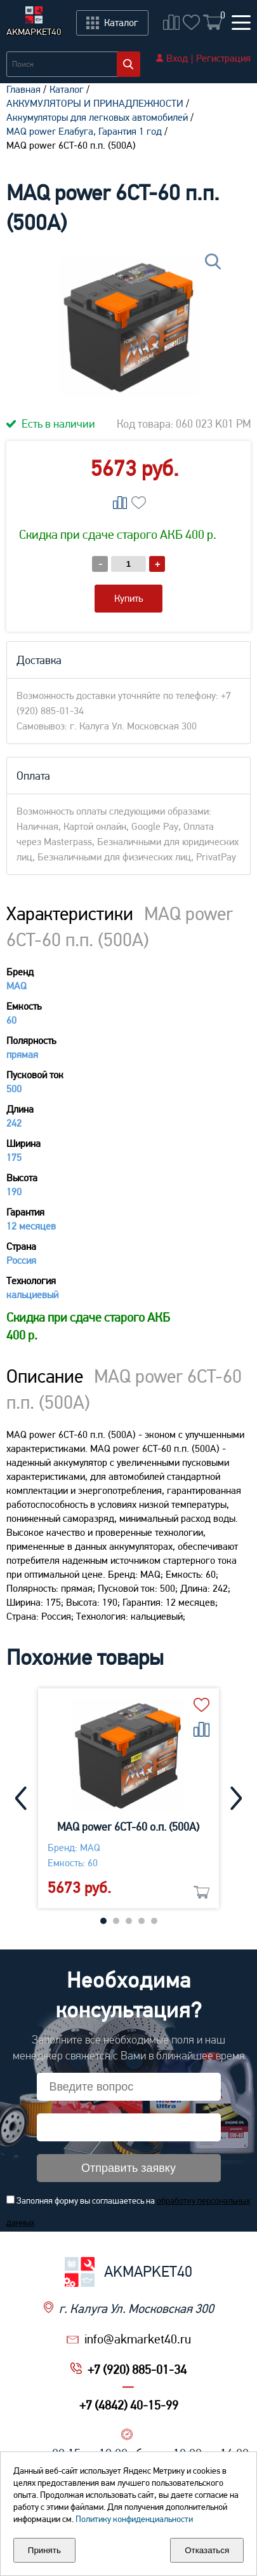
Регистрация (223, 58)
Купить (128, 598)
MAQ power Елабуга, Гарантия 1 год (84, 131)
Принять (44, 2550)
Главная (23, 89)
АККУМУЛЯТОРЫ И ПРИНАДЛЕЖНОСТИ (94, 103)
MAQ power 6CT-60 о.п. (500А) (129, 1826)
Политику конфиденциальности (134, 2519)
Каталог (66, 89)
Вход (177, 58)
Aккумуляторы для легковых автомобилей (97, 117)
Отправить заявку (128, 2168)
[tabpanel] (128, 1798)
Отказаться (207, 2550)
